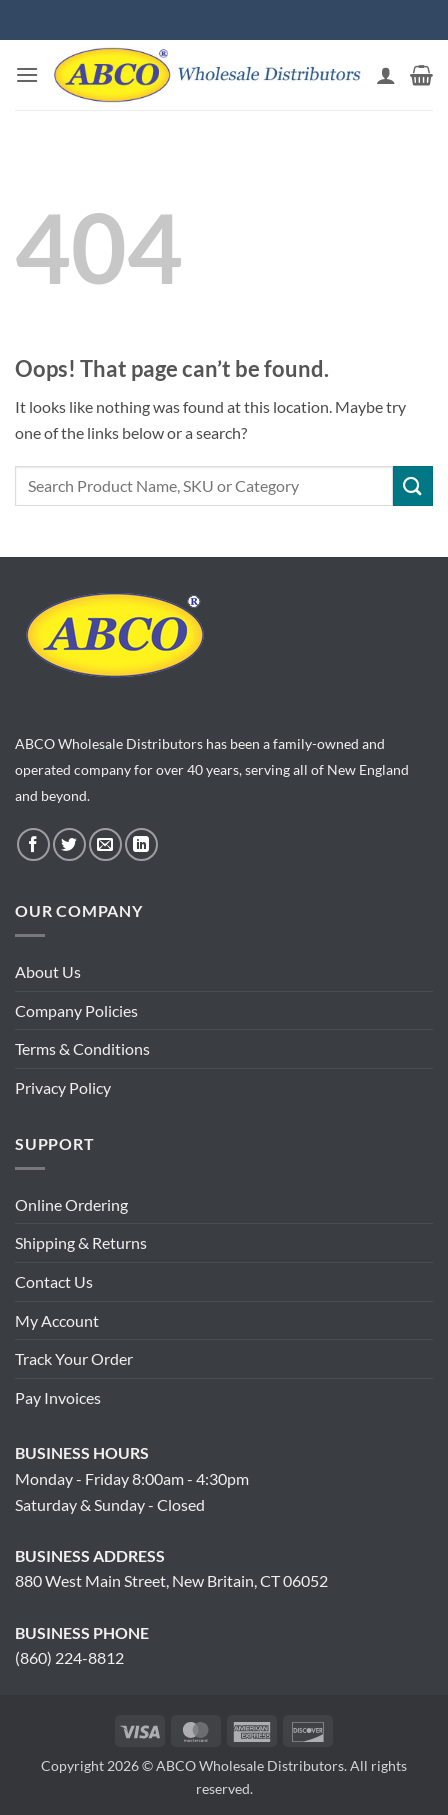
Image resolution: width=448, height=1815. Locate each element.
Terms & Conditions (82, 1048)
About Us (48, 971)
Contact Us (54, 1281)
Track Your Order (74, 1358)
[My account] (386, 75)
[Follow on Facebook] (33, 844)
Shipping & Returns (81, 1242)
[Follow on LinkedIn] (141, 844)
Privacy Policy (63, 1087)
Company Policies (76, 1010)
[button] (27, 74)
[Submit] (413, 485)
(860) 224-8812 (69, 1657)
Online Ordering (71, 1204)
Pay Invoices (58, 1397)
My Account (57, 1320)
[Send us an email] (105, 844)
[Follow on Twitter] (69, 844)
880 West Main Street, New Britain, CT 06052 (171, 1580)
